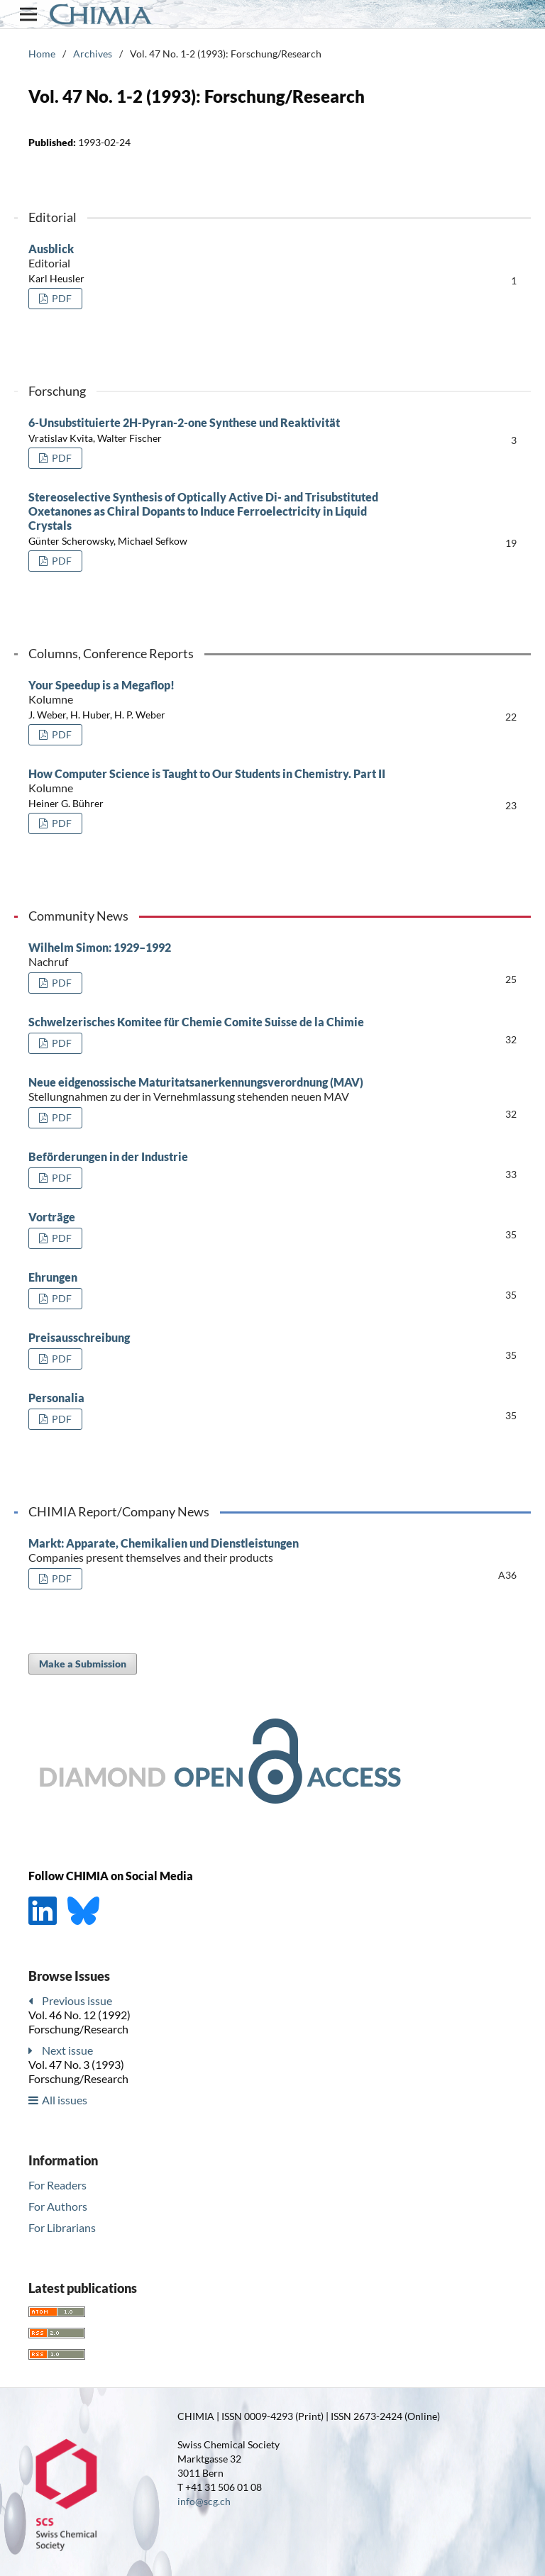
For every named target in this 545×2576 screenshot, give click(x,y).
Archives (92, 54)
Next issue (67, 2050)
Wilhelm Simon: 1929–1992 (208, 954)
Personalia (56, 1397)
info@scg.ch (204, 2501)
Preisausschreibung (79, 1337)
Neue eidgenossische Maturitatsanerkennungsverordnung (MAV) (208, 1089)
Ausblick (208, 256)
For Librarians (62, 2227)
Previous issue (77, 2000)
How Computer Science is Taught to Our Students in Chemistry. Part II (208, 781)
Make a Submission (82, 1664)
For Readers (57, 2185)
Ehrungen (52, 1277)
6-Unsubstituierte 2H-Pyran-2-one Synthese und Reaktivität (184, 422)
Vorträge (51, 1216)
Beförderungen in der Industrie (108, 1156)
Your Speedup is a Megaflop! (208, 692)
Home (41, 54)
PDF (61, 298)
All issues (64, 2099)
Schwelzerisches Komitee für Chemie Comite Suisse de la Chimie (196, 1021)
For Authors (57, 2206)
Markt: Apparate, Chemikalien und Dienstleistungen (208, 1550)
